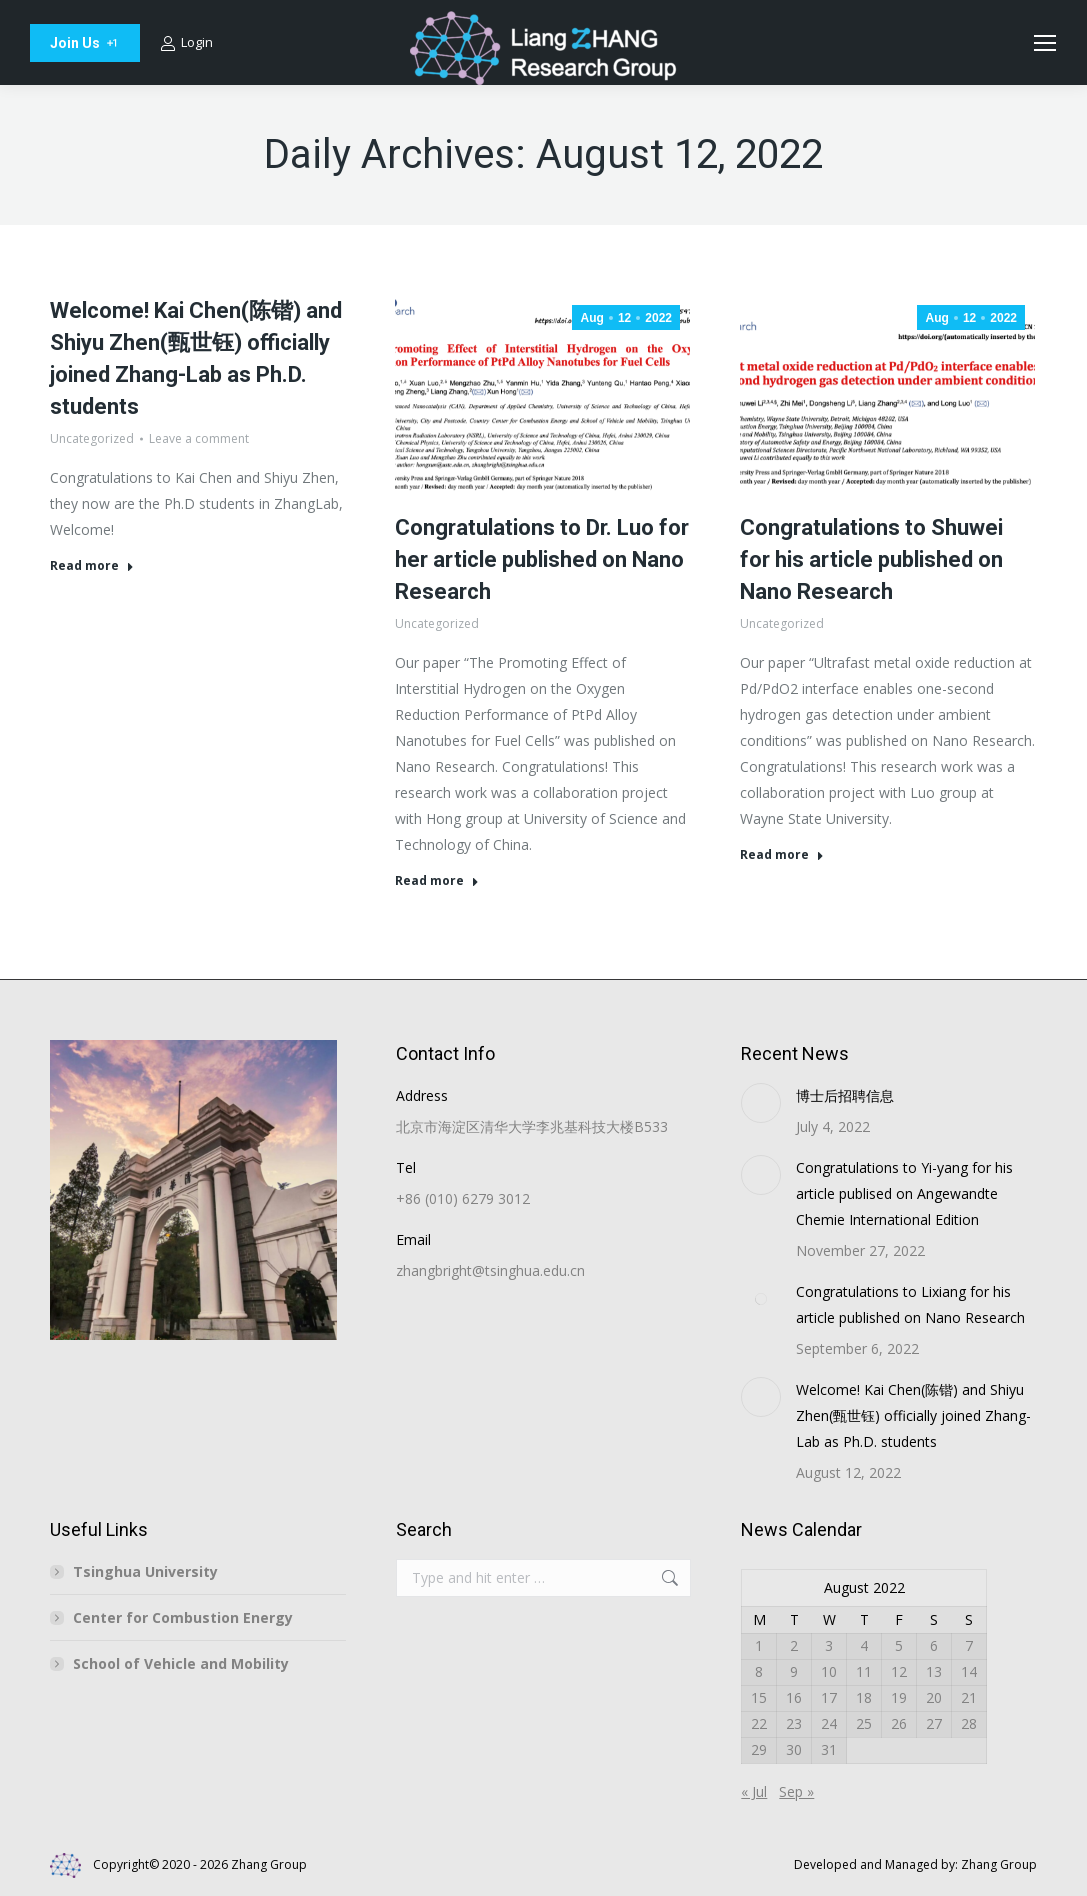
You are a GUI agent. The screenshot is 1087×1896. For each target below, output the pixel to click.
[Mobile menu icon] (1045, 43)
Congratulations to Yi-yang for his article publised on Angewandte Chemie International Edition (904, 1193)
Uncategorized (92, 438)
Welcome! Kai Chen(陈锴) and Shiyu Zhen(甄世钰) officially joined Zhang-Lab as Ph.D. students (913, 1415)
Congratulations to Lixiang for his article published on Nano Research (910, 1304)
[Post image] (761, 1103)
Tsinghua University (145, 1571)
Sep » (796, 1791)
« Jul (754, 1791)
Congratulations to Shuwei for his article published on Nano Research (871, 559)
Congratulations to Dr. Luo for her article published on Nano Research (542, 559)
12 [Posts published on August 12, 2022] (899, 1671)
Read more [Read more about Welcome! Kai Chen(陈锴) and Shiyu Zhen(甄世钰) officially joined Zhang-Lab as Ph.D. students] (92, 566)
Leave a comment (199, 438)
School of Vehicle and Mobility (181, 1663)
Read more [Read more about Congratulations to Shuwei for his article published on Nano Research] (782, 855)
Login (186, 42)
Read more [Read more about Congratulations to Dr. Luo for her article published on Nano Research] (437, 881)
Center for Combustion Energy (183, 1617)
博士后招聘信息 (845, 1095)
